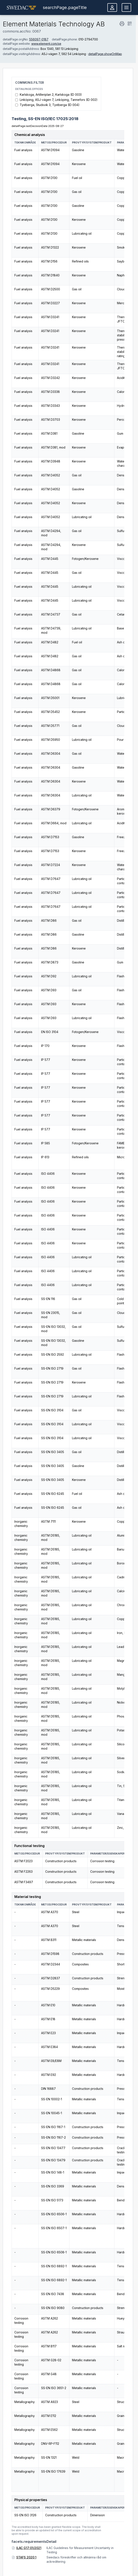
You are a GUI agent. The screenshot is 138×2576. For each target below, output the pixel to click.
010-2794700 (88, 39)
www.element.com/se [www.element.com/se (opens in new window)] (46, 43)
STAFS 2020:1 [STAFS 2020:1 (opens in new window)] (26, 2557)
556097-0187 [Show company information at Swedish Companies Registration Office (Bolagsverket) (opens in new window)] (38, 39)
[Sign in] (112, 7)
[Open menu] (126, 7)
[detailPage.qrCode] (129, 23)
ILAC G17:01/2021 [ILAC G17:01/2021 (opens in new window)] (28, 2548)
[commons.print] (121, 23)
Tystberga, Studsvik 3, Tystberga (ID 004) (47, 105)
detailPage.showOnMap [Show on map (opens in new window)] (105, 54)
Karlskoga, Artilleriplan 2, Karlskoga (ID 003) (48, 94)
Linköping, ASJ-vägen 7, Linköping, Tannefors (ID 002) (56, 99)
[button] (21, 7)
